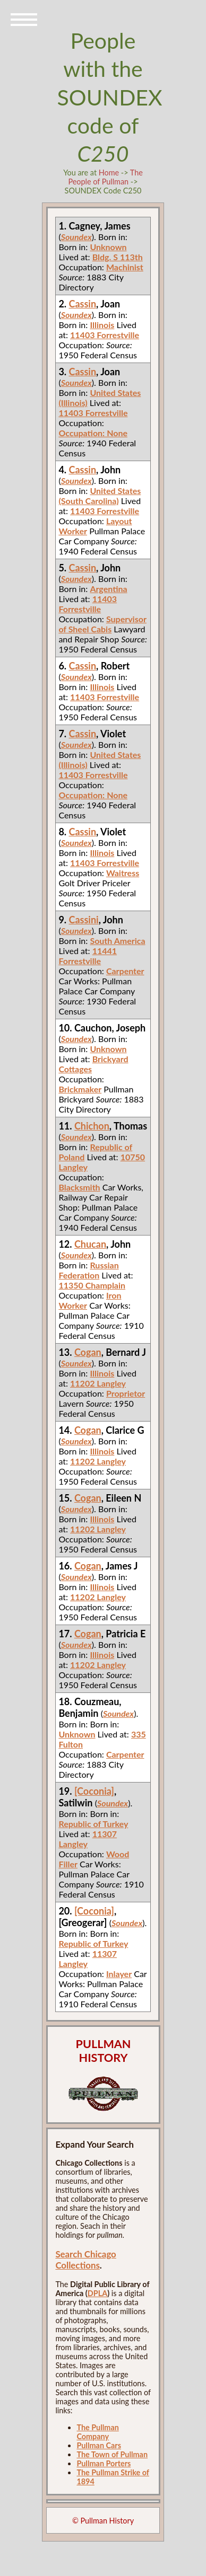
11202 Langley (98, 1383)
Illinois (102, 325)
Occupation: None (92, 433)
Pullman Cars (98, 2445)
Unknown (108, 247)
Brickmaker (79, 1089)
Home (109, 172)
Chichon (91, 1126)
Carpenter (125, 971)
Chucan (90, 1244)
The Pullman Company (97, 2432)
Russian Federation (88, 1270)
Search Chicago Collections (85, 2259)
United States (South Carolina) (99, 496)
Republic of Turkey (93, 1824)
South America (117, 941)
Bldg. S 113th (117, 257)
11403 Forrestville (104, 335)
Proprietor (125, 1393)
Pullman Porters (103, 2463)
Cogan (87, 1352)
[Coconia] (94, 1791)
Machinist (124, 267)
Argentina (108, 589)
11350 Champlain (91, 1285)
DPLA (97, 2293)
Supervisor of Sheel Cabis (102, 624)
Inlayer (119, 1974)
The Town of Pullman (112, 2454)
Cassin (82, 304)
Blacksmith (79, 1187)
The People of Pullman (105, 177)
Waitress (122, 873)
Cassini (83, 919)
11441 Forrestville (87, 956)
